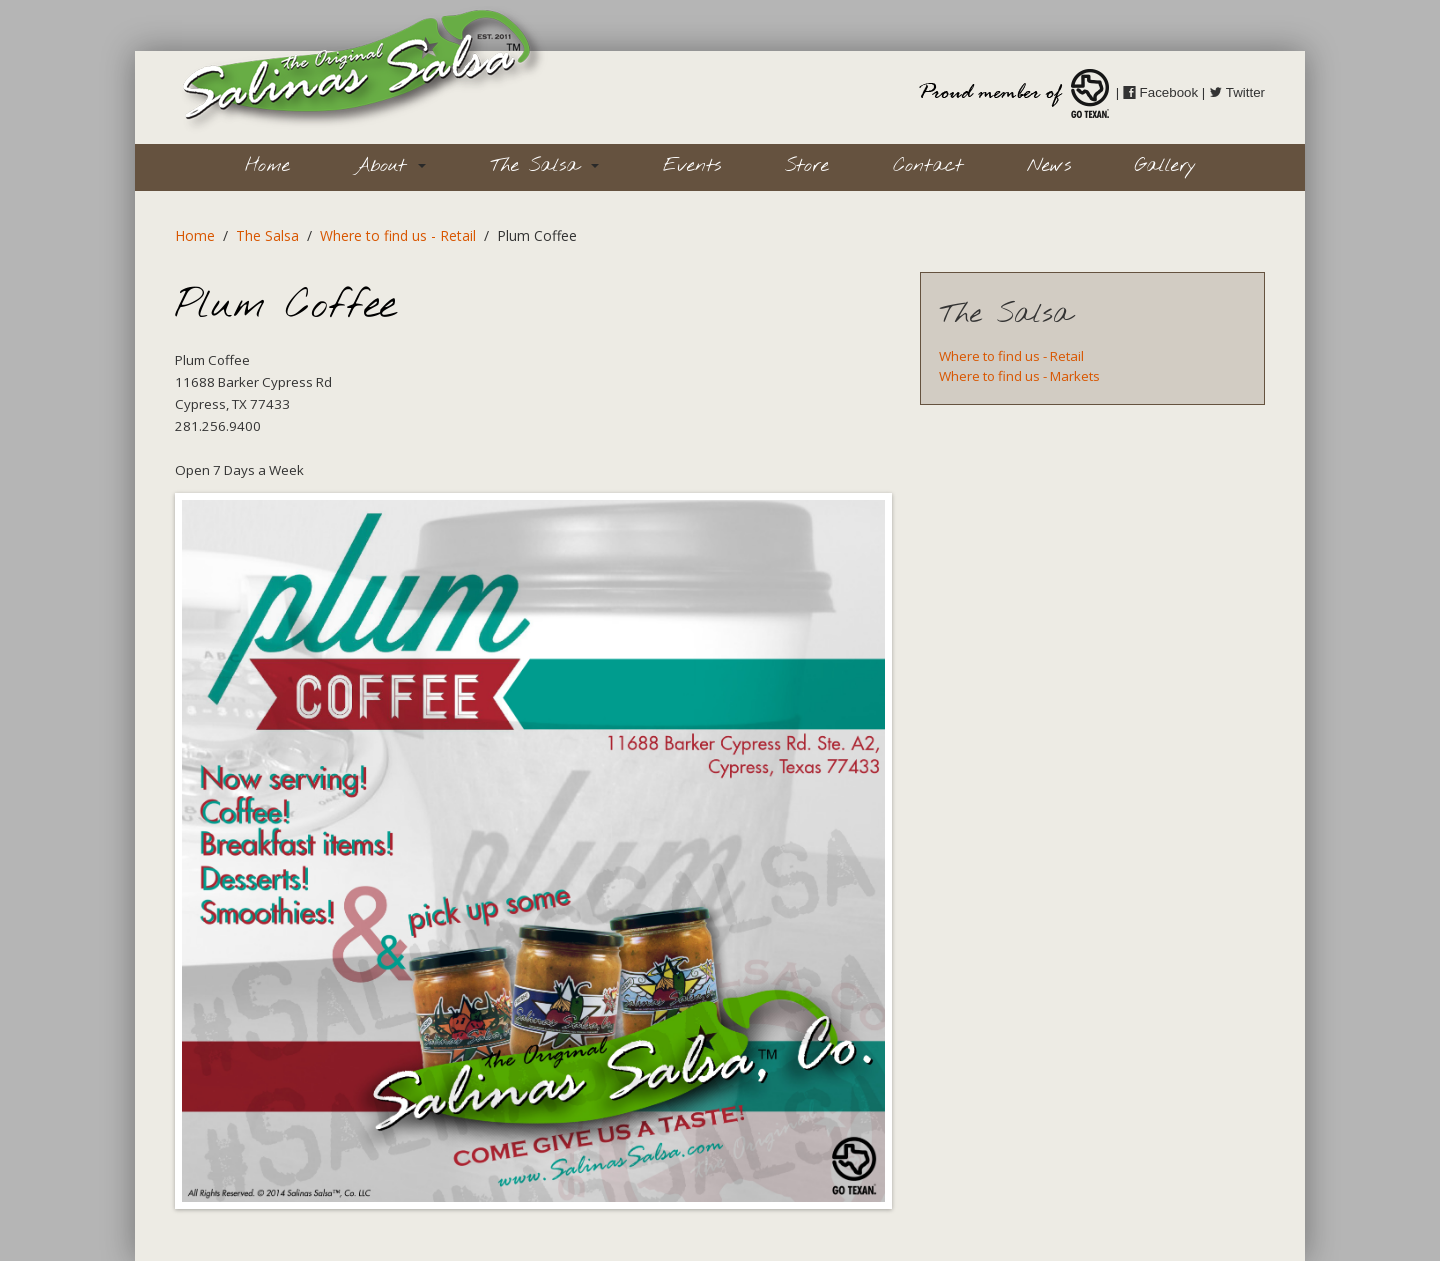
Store (807, 166)
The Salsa (544, 166)
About (390, 166)
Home (267, 166)
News (1049, 166)
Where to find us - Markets (1019, 376)
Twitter (1237, 92)
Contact (928, 166)
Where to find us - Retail (398, 235)
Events (692, 166)
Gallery (1165, 166)
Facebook (1160, 92)
